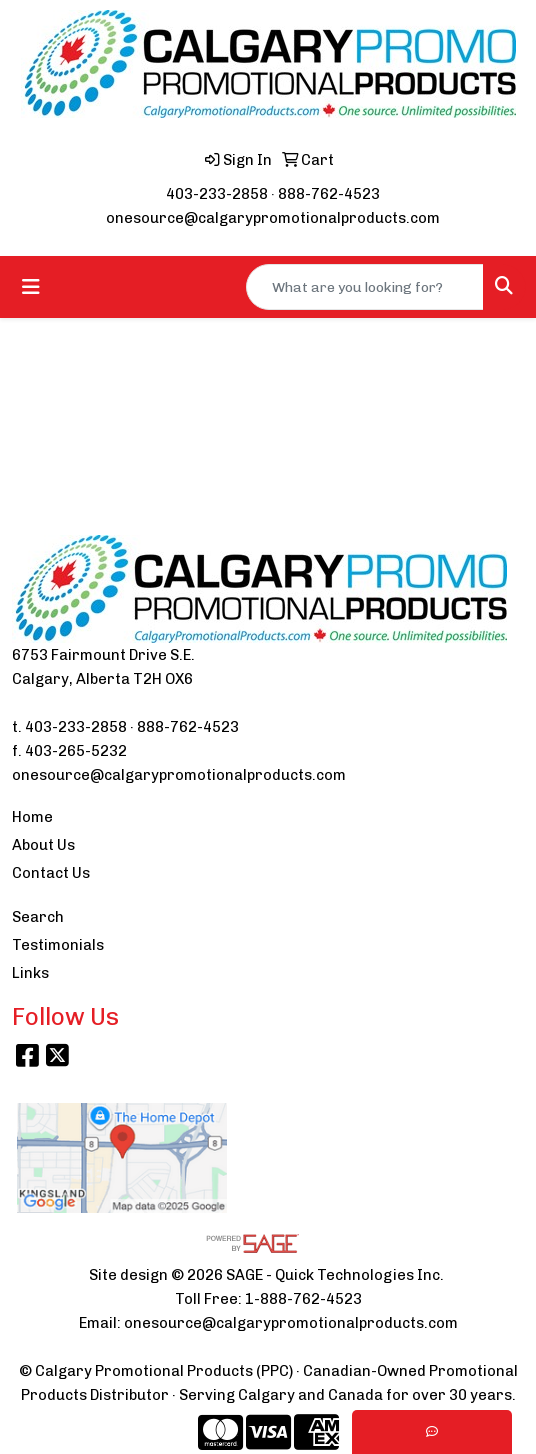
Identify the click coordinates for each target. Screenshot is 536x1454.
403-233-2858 (217, 194)
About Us (43, 845)
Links (30, 973)
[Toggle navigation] (31, 287)
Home (32, 817)
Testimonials (58, 945)
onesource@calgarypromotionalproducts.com (273, 218)
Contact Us (51, 873)
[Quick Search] (365, 287)
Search (38, 917)
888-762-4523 (329, 194)
